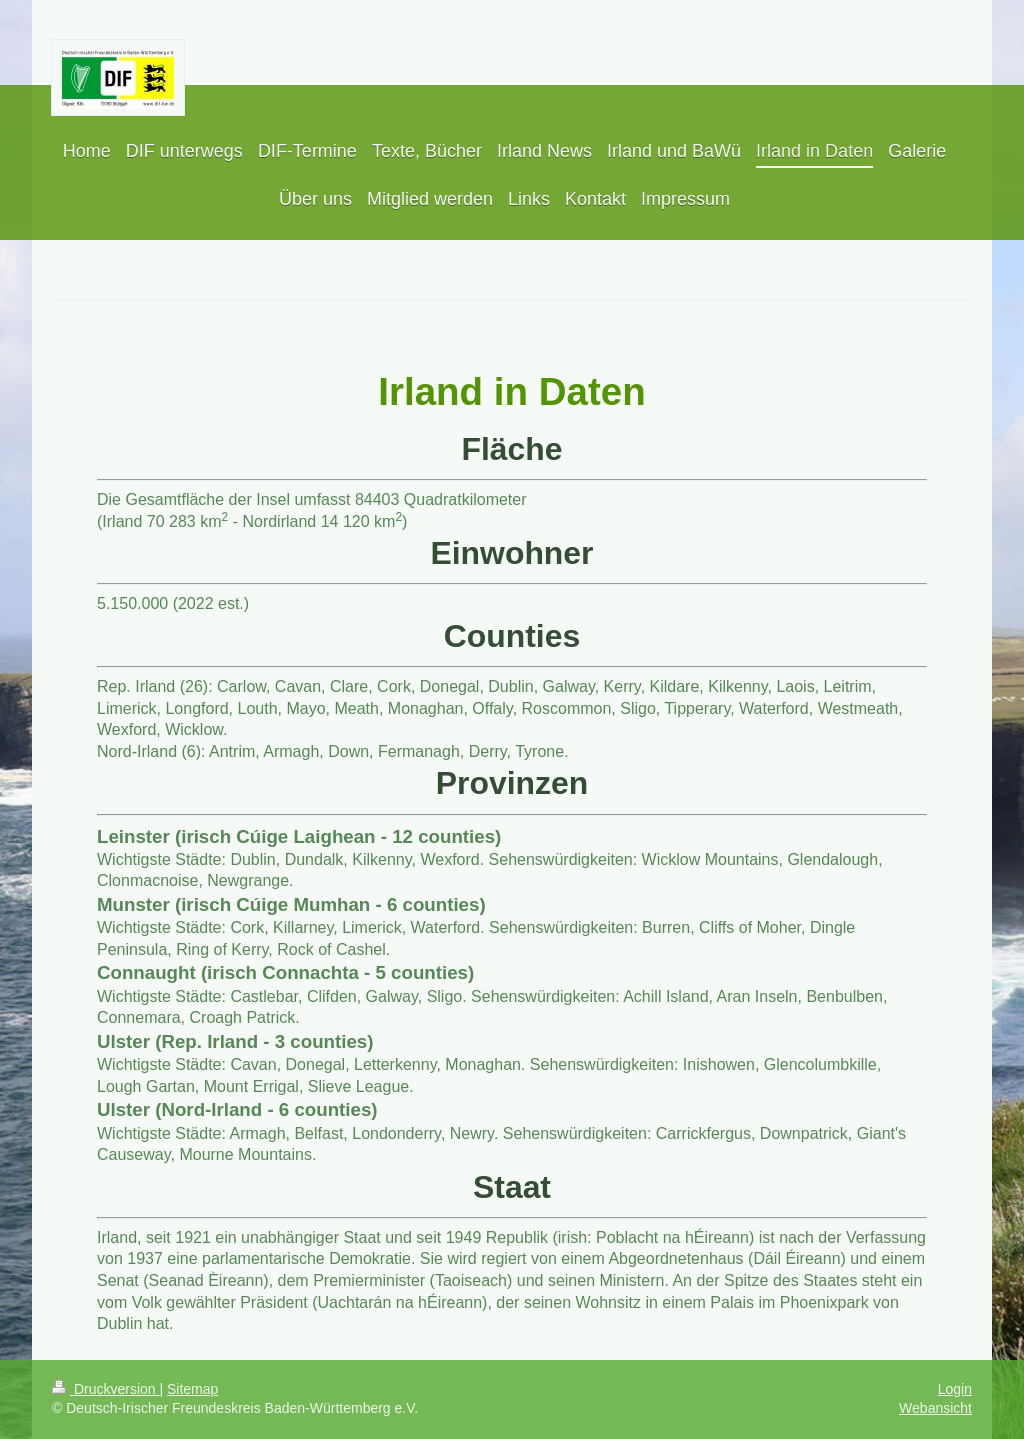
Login (955, 1389)
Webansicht (935, 1408)
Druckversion (105, 1389)
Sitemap (192, 1389)
